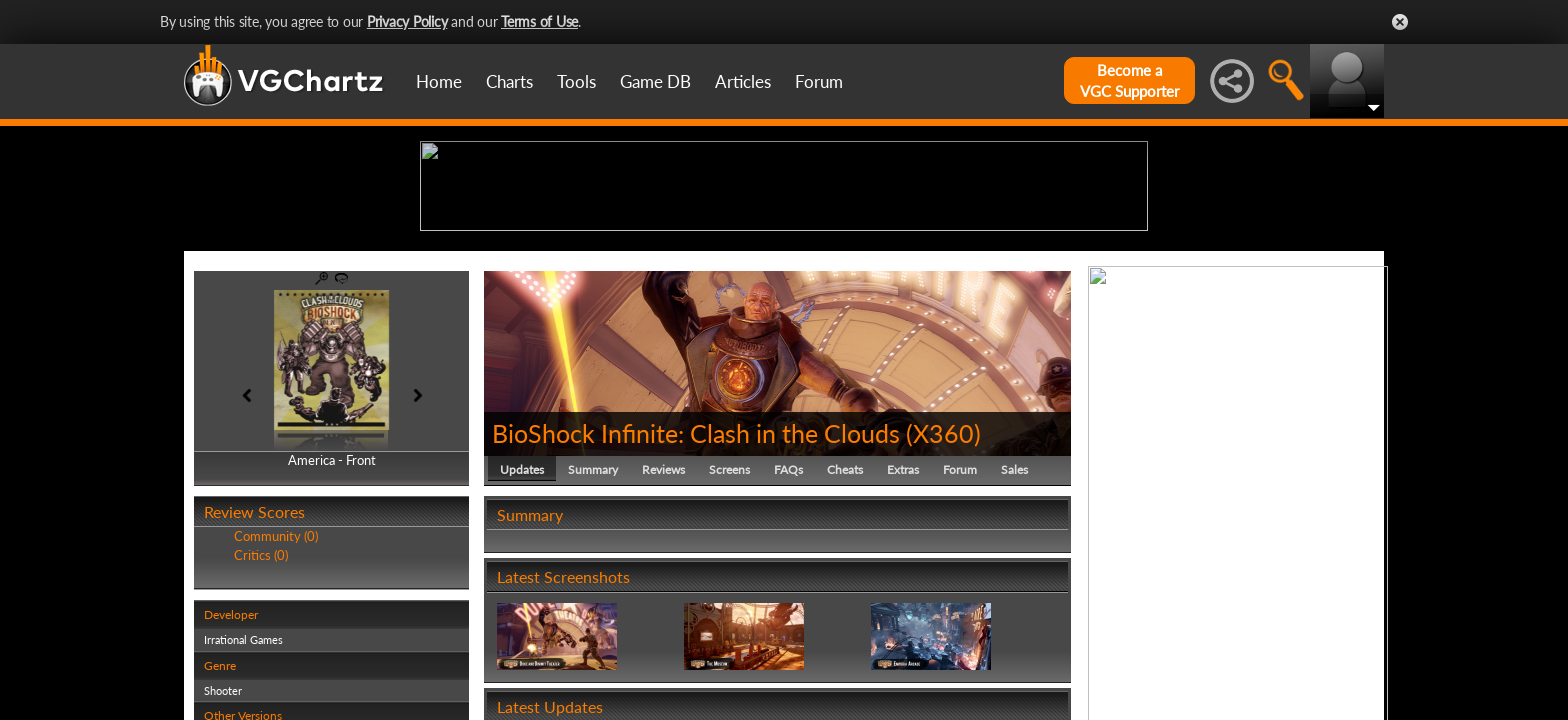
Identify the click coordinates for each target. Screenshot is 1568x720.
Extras (903, 624)
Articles (743, 81)
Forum (819, 81)
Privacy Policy (407, 21)
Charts (509, 81)
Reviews (663, 624)
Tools (576, 81)
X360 (943, 588)
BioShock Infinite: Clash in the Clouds (696, 588)
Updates (522, 624)
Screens (729, 624)
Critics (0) (261, 710)
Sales (1014, 624)
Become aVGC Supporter (1129, 80)
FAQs (788, 624)
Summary (593, 624)
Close (1400, 22)
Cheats (845, 624)
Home (439, 81)
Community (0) (276, 692)
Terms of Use (539, 21)
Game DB (655, 81)
